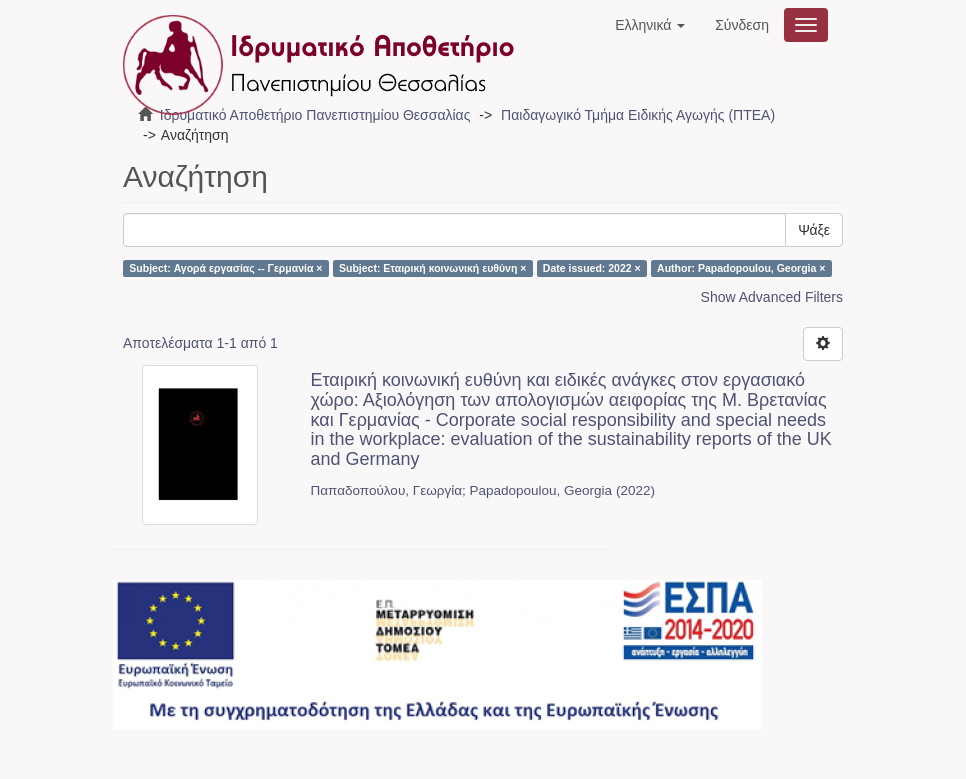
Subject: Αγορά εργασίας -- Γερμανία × (225, 268)
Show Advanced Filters (772, 297)
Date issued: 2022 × (592, 268)
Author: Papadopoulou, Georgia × (741, 268)
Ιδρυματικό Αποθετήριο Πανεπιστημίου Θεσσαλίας (315, 115)
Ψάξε (814, 230)
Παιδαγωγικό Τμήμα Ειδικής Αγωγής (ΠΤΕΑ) (638, 115)
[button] (650, 25)
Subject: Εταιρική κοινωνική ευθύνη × (432, 268)
